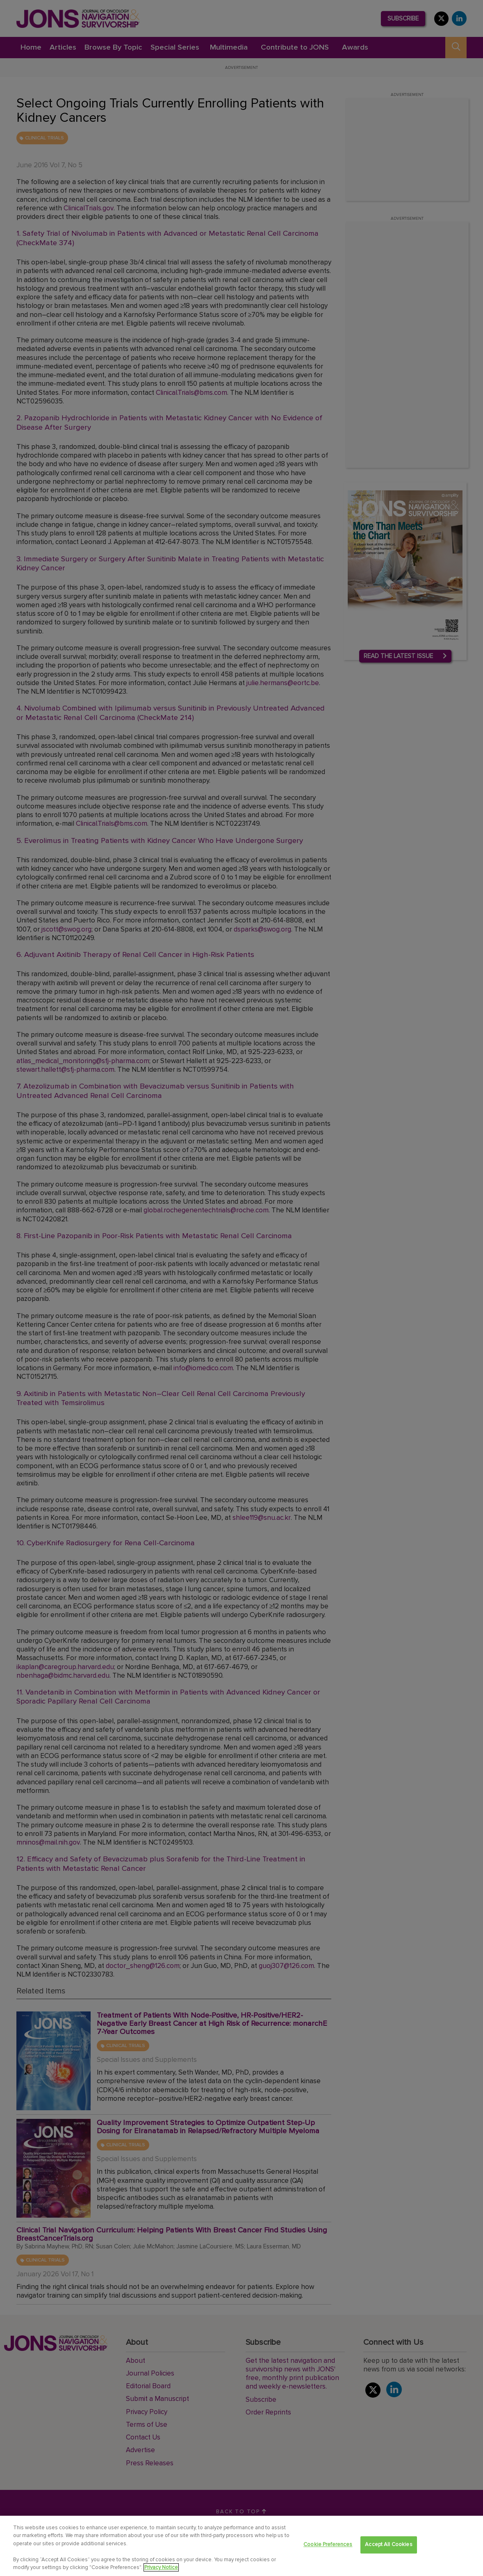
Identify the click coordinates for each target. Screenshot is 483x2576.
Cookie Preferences (327, 2545)
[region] (241, 2546)
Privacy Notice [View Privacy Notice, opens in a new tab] (161, 2567)
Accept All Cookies (388, 2545)
